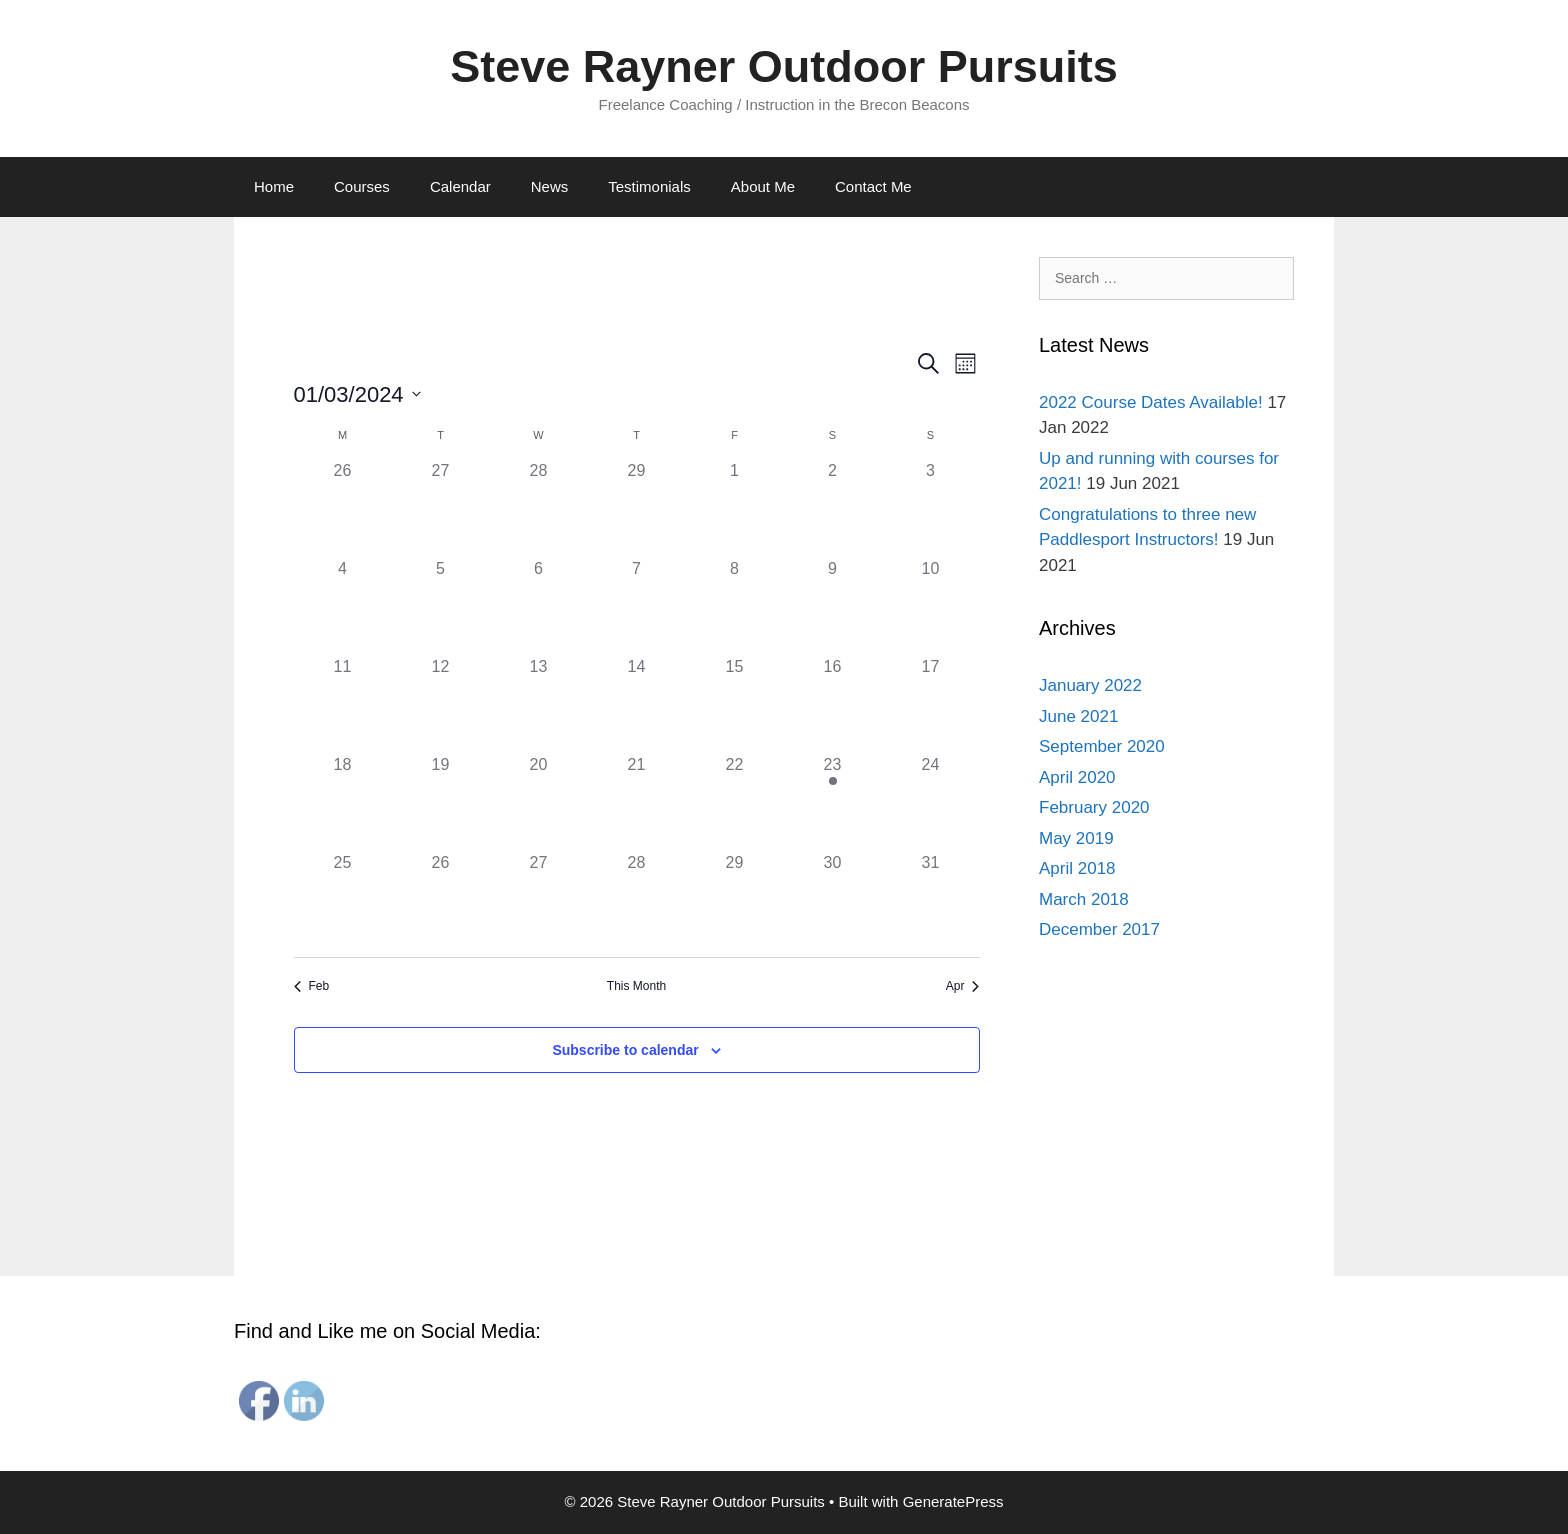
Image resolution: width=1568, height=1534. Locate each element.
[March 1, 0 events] (735, 508)
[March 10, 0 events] (931, 606)
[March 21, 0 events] (637, 802)
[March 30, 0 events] (833, 900)
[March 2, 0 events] (833, 508)
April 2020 (1077, 777)
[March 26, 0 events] (441, 900)
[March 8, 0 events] (735, 606)
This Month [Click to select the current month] (636, 986)
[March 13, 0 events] (539, 704)
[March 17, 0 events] (931, 704)
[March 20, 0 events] (539, 802)
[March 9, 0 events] (833, 606)
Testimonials (649, 186)
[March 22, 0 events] (735, 802)
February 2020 (1094, 807)
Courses (362, 186)
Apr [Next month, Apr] (963, 986)
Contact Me (873, 186)
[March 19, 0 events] (441, 802)
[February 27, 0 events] (441, 508)
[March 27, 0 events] (539, 900)
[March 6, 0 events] (539, 606)
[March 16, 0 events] (833, 704)
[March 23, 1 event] (833, 802)
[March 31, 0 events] (931, 900)
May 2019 (1076, 838)
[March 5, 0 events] (441, 606)
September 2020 (1102, 746)
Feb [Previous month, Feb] (312, 986)
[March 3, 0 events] (931, 508)
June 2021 (1078, 716)
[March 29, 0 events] (735, 900)
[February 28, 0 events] (539, 508)
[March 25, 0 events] (343, 900)
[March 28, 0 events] (637, 900)
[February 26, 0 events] (343, 508)
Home (274, 186)
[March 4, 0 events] (343, 606)
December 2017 (1099, 929)
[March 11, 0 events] (343, 704)
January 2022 (1090, 685)
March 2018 (1084, 899)
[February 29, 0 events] (637, 508)
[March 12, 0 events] (441, 704)
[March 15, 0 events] (735, 704)
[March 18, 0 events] (343, 802)
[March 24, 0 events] (931, 802)
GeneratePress (953, 1501)
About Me (763, 186)
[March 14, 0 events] (637, 704)
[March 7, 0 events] (637, 606)
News (550, 186)
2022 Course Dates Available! (1151, 402)
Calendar (460, 186)
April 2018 (1077, 868)
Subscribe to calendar (625, 1050)
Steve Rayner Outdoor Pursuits (784, 66)
